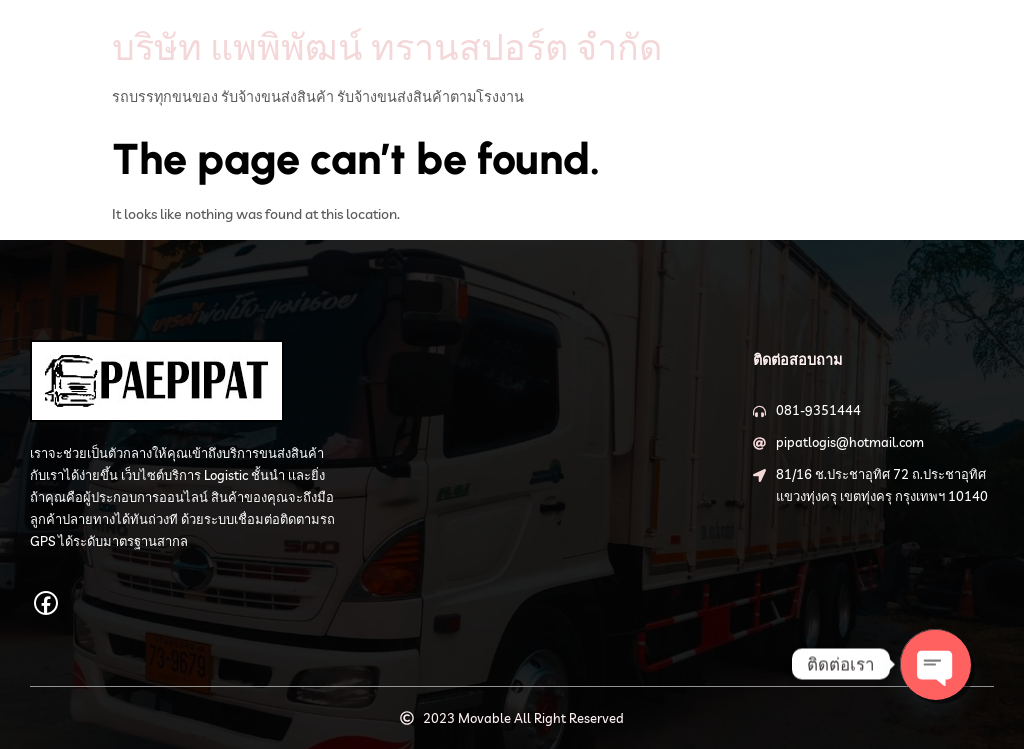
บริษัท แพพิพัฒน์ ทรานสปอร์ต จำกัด (387, 46)
